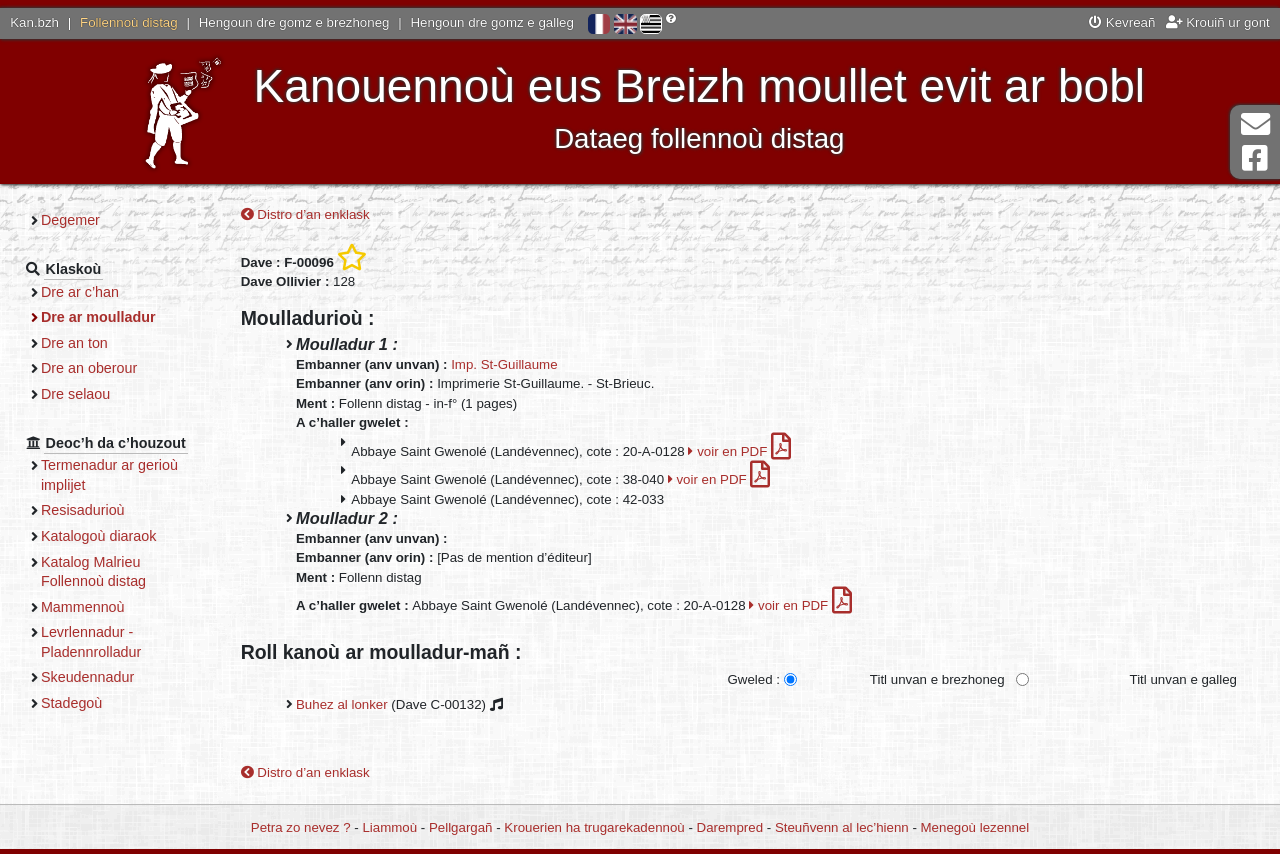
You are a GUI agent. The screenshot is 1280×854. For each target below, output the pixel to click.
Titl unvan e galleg (1183, 679)
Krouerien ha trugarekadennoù (594, 827)
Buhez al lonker (342, 704)
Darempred (730, 827)
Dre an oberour (89, 368)
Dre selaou (75, 394)
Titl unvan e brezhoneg (937, 679)
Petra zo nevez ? (301, 827)
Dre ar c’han (80, 292)
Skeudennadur (87, 677)
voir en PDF (739, 451)
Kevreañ (1122, 22)
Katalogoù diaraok (99, 536)
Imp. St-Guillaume (504, 364)
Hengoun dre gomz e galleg (492, 22)
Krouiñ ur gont (1218, 22)
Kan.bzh (34, 22)
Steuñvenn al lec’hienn (842, 827)
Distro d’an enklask (305, 214)
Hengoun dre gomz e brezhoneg (294, 22)
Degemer (70, 220)
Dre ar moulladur (98, 317)
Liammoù (389, 827)
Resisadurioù (83, 510)
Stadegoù (71, 703)
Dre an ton (74, 343)
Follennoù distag (129, 22)
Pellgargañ (461, 827)
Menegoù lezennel (975, 827)
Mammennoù (83, 607)
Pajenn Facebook (1255, 158)
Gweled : (753, 679)
